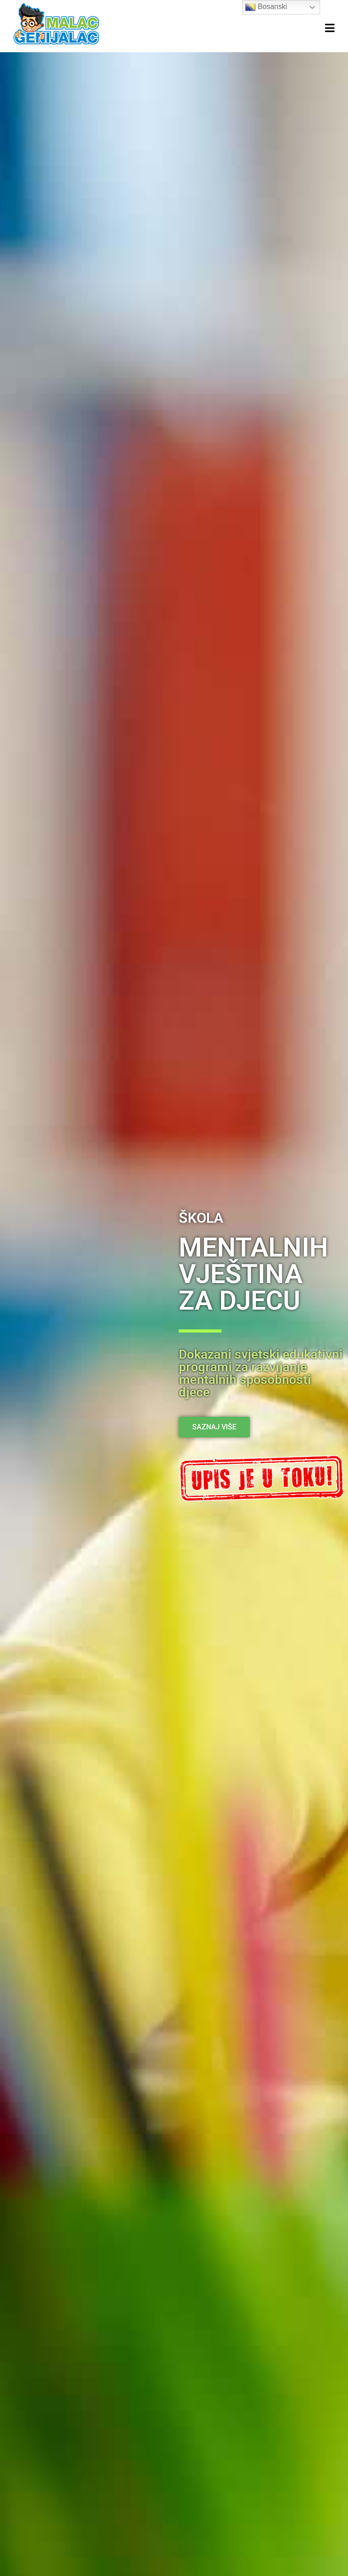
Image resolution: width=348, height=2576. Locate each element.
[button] (214, 1427)
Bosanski (266, 7)
